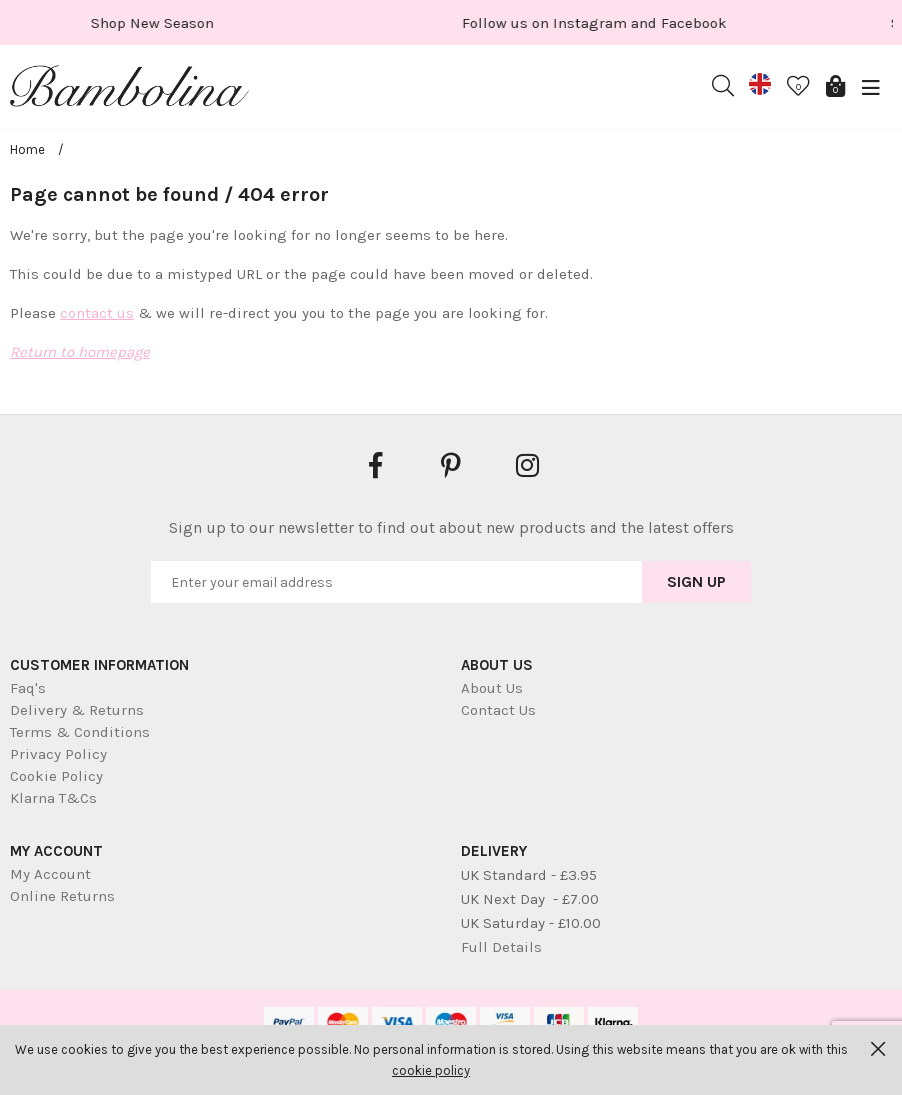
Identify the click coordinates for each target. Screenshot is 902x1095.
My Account (50, 874)
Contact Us (498, 710)
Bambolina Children (130, 90)
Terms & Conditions (80, 732)
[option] (230, 22)
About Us (492, 688)
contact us (97, 313)
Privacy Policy (58, 754)
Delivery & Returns (77, 710)
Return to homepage (80, 352)
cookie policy (431, 1070)
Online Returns (62, 896)
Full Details (501, 947)
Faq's (28, 688)
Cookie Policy (56, 776)
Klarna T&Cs (53, 798)
